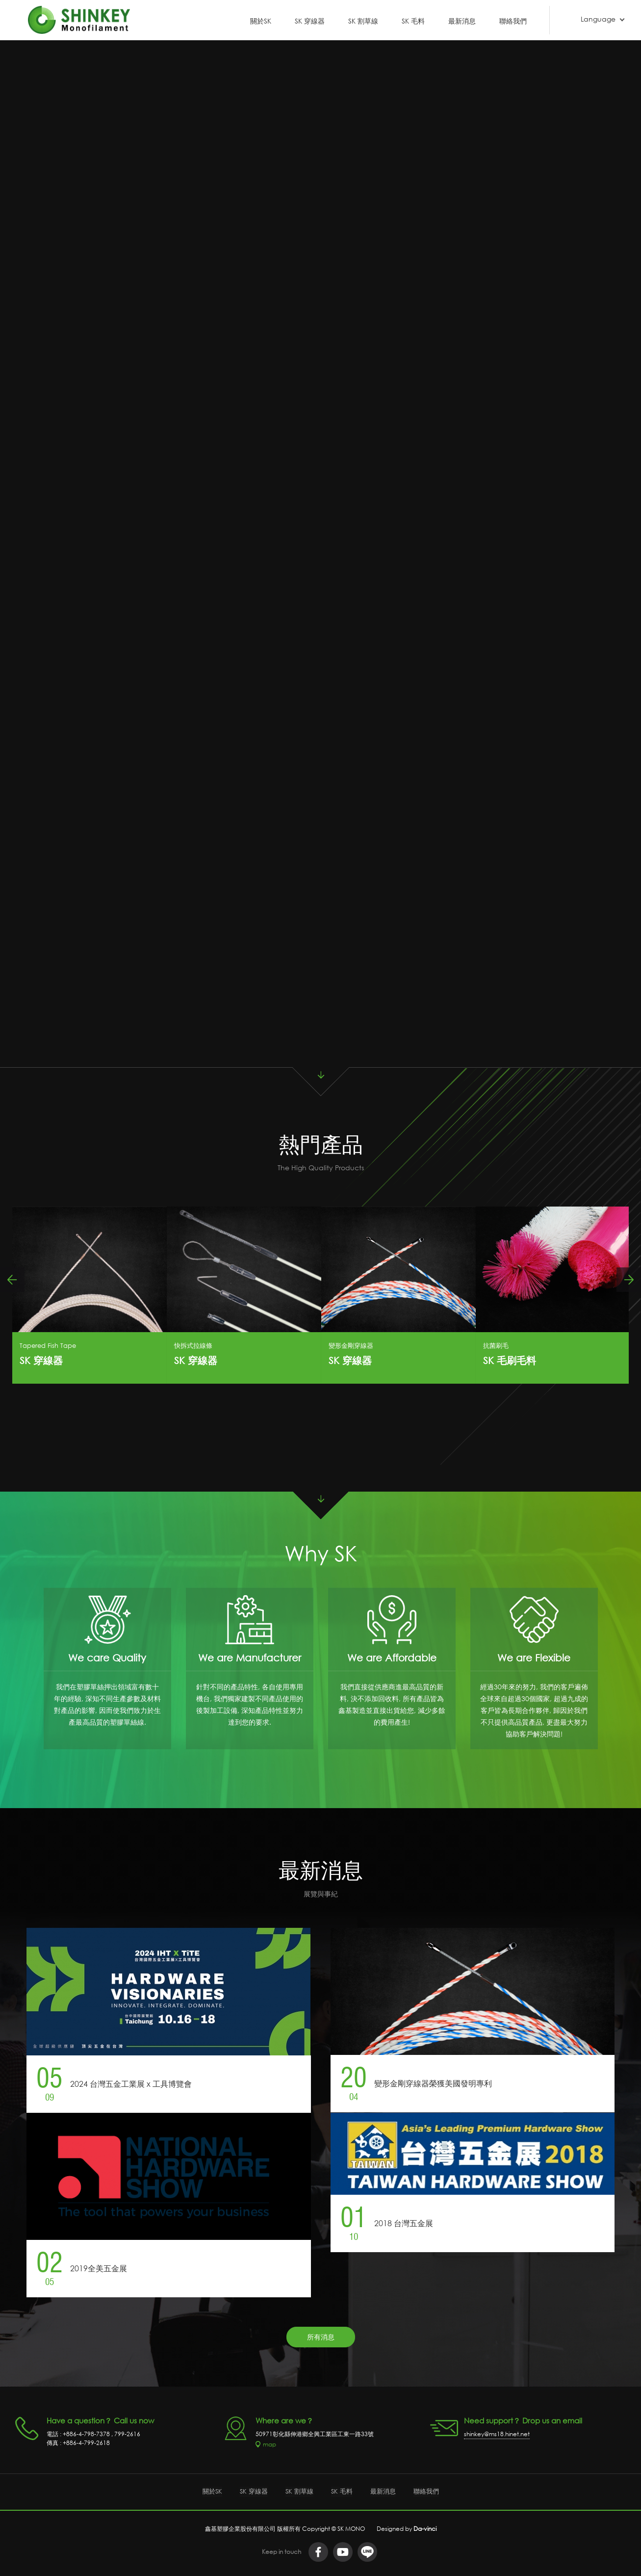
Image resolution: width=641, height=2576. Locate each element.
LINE (367, 2549)
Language (598, 19)
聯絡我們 (513, 20)
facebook (318, 2549)
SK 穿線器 (310, 20)
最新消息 (462, 20)
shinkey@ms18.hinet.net (497, 2433)
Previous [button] (12, 1279)
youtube (343, 2549)
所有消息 (320, 2336)
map (269, 2443)
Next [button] (628, 1279)
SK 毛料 (413, 20)
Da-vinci (424, 2525)
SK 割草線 (363, 20)
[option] (89, 1294)
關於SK (260, 20)
